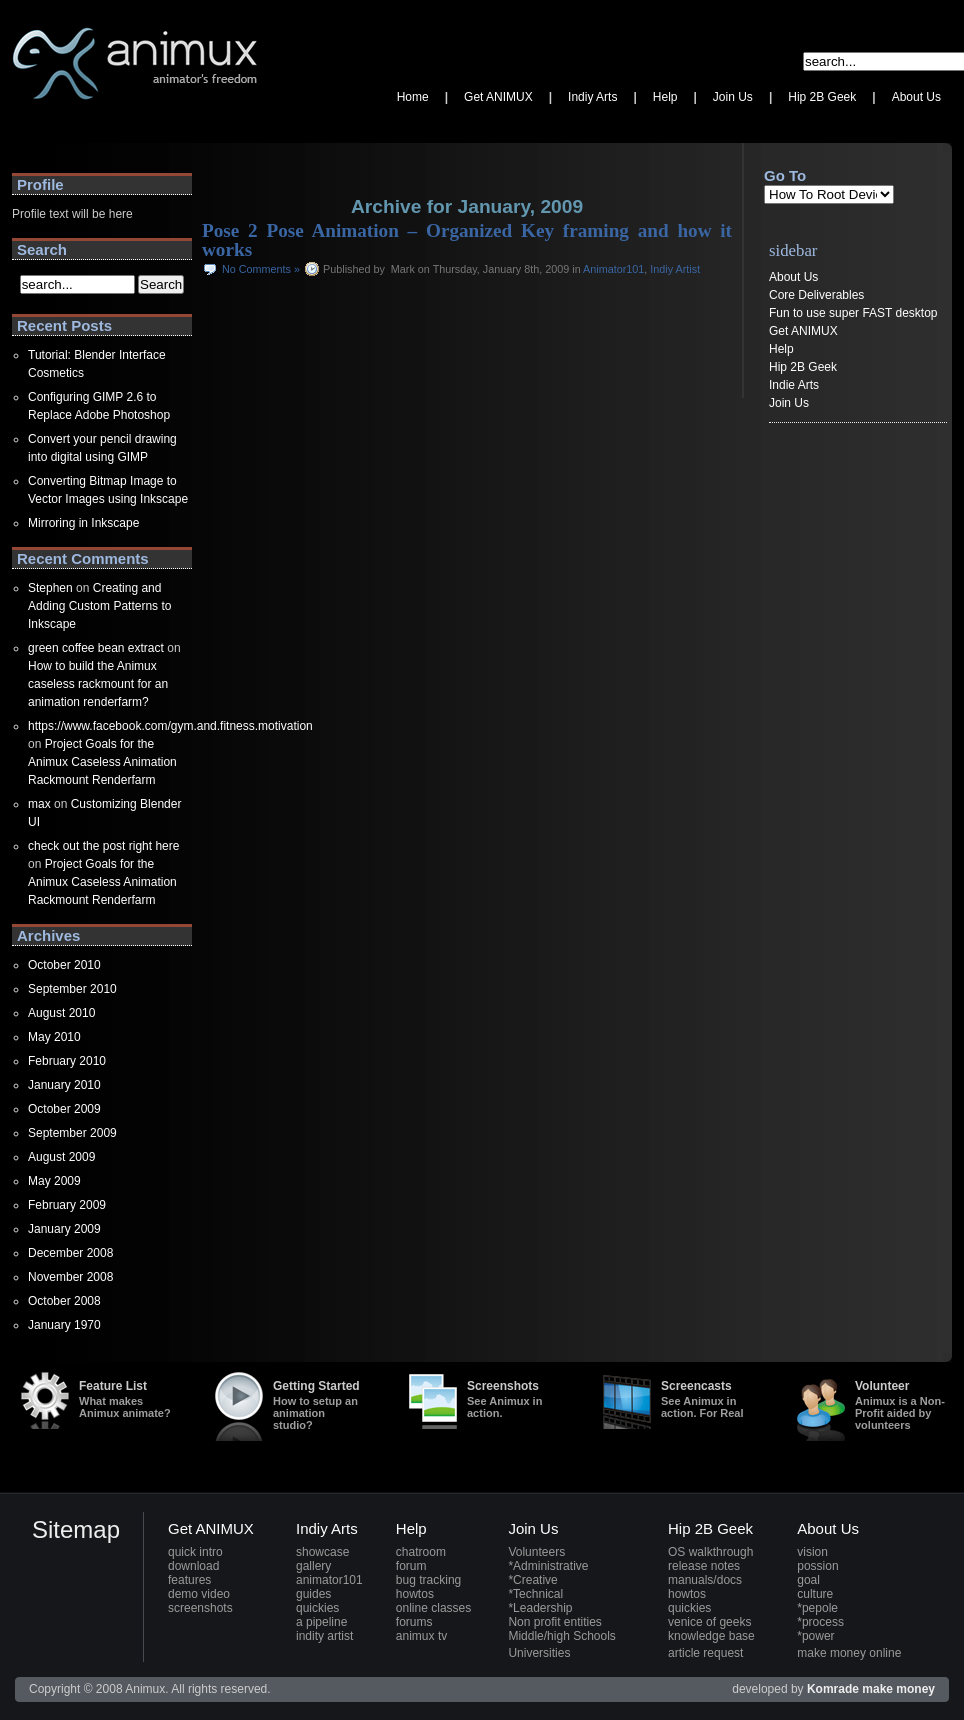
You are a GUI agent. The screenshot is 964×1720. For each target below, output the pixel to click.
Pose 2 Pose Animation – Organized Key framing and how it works (467, 240)
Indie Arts (794, 385)
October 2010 (64, 965)
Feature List (126, 1399)
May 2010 (54, 1037)
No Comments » (261, 269)
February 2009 (67, 1205)
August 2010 (61, 1013)
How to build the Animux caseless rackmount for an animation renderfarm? (98, 684)
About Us (793, 277)
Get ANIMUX (803, 331)
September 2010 (72, 989)
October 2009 (64, 1109)
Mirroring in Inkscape (83, 523)
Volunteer (902, 1405)
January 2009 (64, 1229)
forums (414, 1622)
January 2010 (64, 1085)
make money (898, 1689)
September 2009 (72, 1133)
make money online (849, 1653)
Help (781, 349)
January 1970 (64, 1325)
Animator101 (613, 269)
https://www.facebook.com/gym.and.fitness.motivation (170, 726)
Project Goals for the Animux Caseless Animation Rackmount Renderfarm (102, 762)
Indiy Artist (675, 269)
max (39, 804)
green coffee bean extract (96, 648)
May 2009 (54, 1181)
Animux (32, 125)
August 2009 (61, 1157)
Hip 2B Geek (803, 367)
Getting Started (320, 1405)
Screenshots (514, 1399)
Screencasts (708, 1399)
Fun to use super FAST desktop (853, 313)
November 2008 (70, 1277)
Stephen (50, 588)
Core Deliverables (816, 295)
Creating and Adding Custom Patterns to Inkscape (99, 606)
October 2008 (64, 1301)
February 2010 (67, 1061)
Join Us (789, 403)
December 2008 (70, 1253)
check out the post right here (103, 846)
